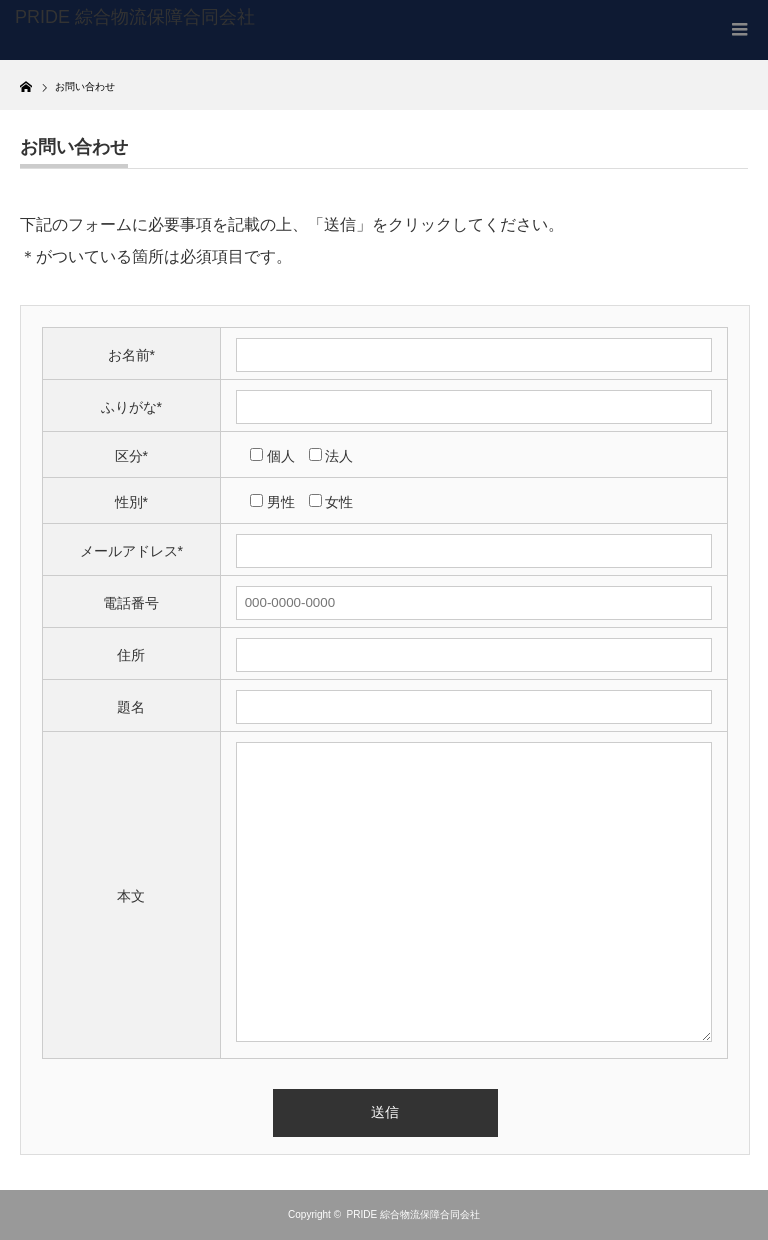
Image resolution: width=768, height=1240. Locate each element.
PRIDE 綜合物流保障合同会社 (413, 1214)
